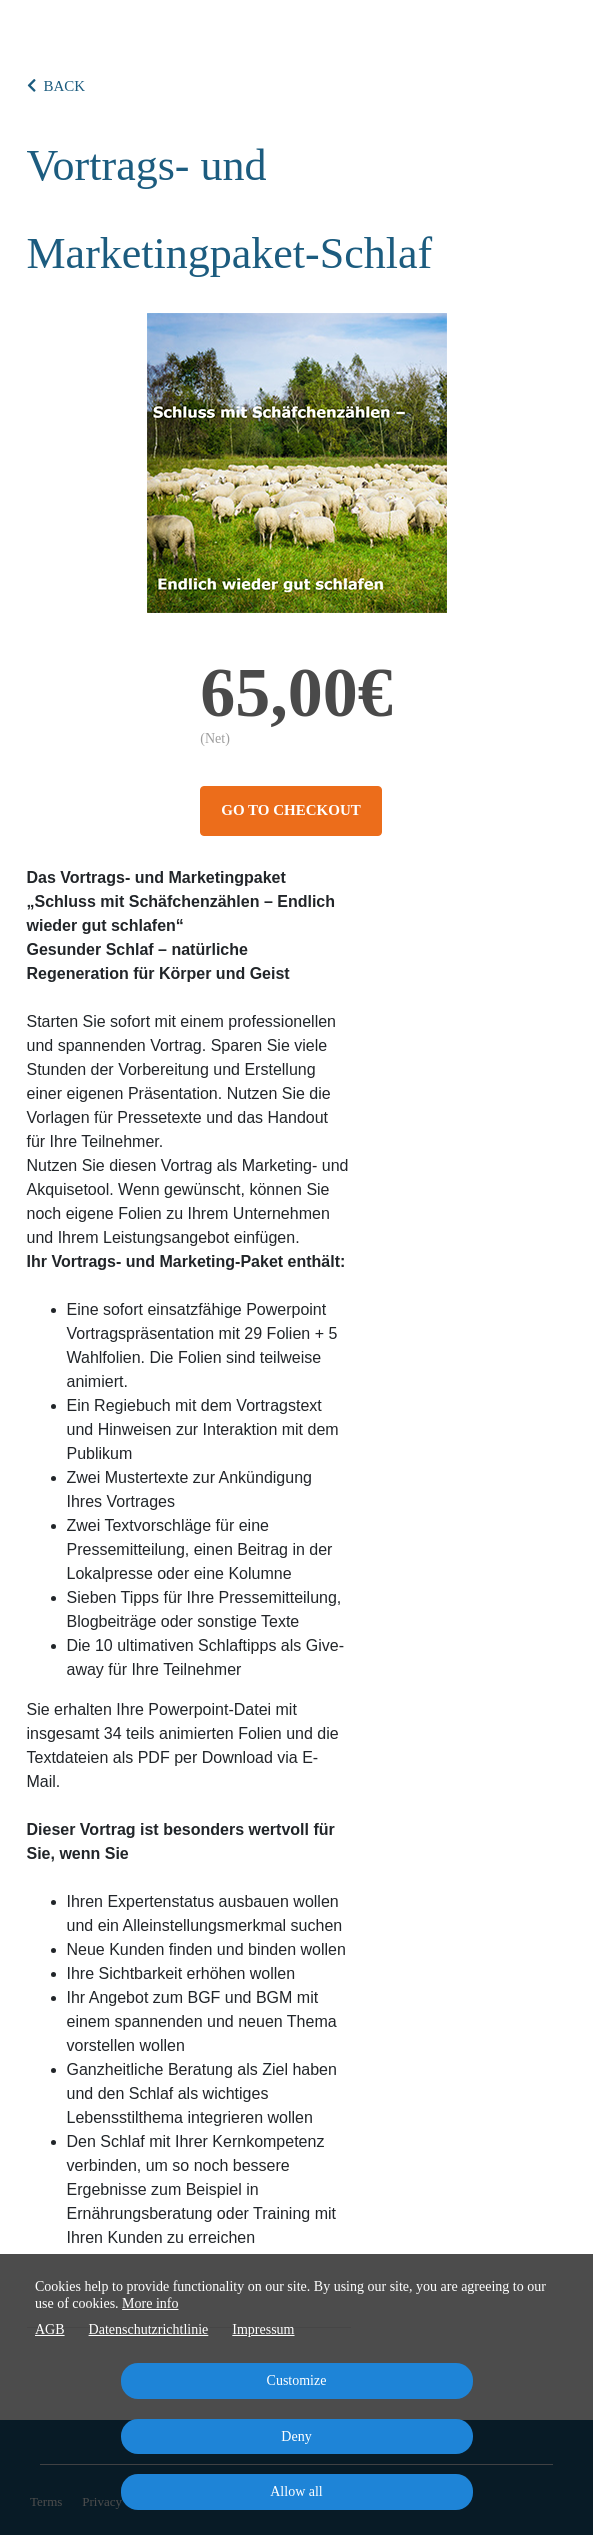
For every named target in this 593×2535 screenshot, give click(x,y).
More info (150, 2303)
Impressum (263, 2329)
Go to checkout (290, 810)
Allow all (296, 2491)
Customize (297, 2380)
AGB (50, 2329)
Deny (296, 2436)
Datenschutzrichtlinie (149, 2329)
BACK (56, 86)
